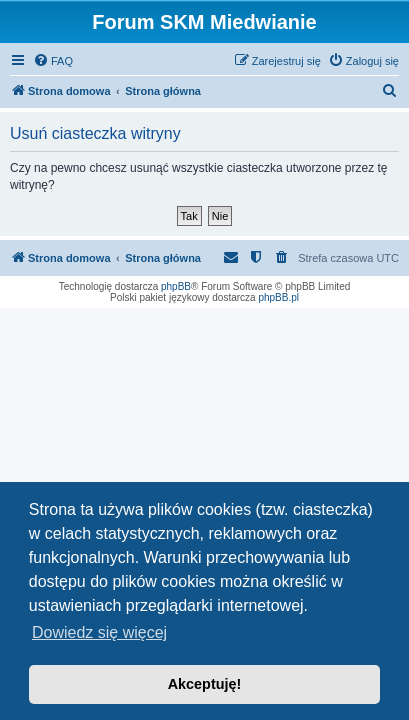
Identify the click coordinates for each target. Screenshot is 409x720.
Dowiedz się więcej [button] (99, 632)
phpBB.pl (278, 297)
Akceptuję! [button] (205, 684)
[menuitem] (53, 61)
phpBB (176, 286)
